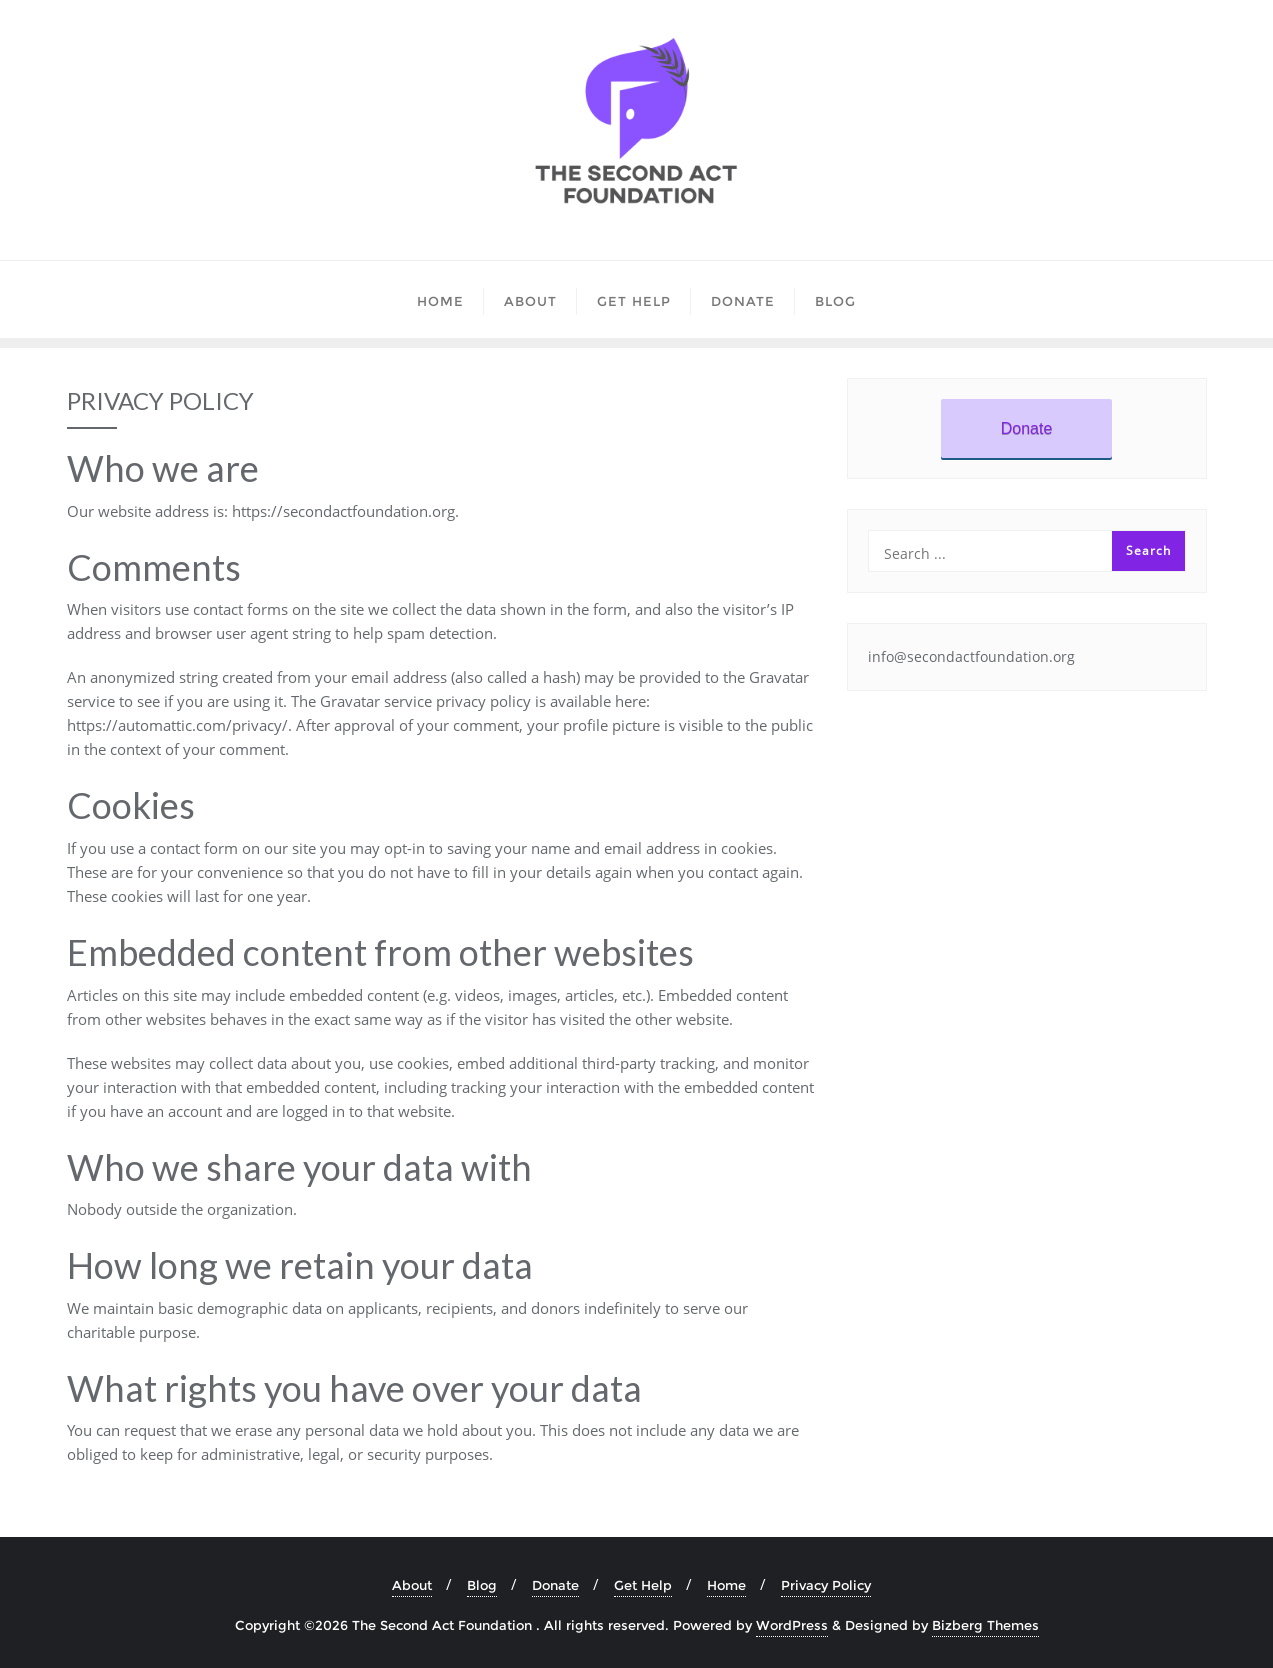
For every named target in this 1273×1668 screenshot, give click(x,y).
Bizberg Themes (985, 1625)
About (412, 1585)
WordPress (792, 1625)
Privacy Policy (826, 1585)
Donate (1027, 428)
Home (726, 1585)
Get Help (643, 1585)
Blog (482, 1585)
